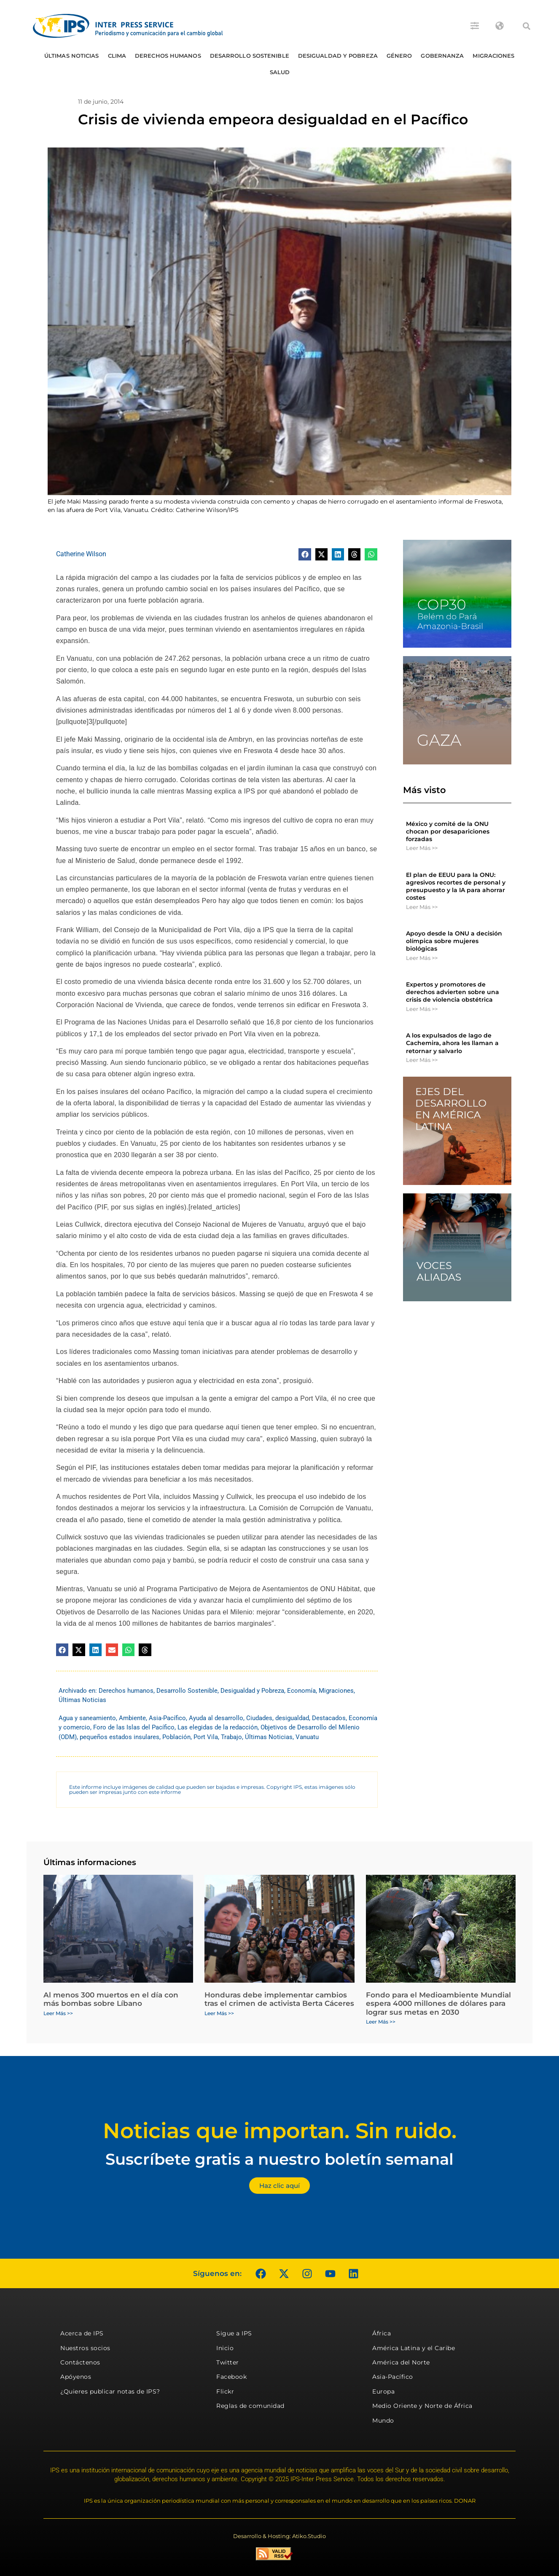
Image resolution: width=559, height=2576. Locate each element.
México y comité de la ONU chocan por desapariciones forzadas (447, 831)
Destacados (329, 1718)
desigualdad (292, 1718)
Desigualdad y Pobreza (338, 55)
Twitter (227, 2362)
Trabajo (231, 1737)
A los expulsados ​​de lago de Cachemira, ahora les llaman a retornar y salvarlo (452, 1043)
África (381, 2333)
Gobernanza (442, 55)
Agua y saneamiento (87, 1718)
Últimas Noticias (71, 55)
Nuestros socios (85, 2348)
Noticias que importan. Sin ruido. (280, 2131)
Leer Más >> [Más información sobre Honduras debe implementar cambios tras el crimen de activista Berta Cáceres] (219, 2013)
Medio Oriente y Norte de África (422, 2406)
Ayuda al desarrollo (216, 1718)
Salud (280, 72)
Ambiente (132, 1718)
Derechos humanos (168, 55)
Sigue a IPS (234, 2333)
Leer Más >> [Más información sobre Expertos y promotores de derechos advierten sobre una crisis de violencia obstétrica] (422, 1008)
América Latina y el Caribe (413, 2348)
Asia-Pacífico (167, 1718)
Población (176, 1737)
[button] (526, 26)
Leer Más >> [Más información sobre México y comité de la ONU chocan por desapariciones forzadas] (422, 847)
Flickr (225, 2391)
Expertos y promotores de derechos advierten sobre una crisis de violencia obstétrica (452, 992)
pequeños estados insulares (119, 1737)
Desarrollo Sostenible (249, 55)
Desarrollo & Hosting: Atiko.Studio (279, 2536)
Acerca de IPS (82, 2333)
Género (399, 55)
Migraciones (493, 55)
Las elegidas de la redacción (217, 1727)
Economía (301, 1690)
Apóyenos (75, 2376)
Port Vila (206, 1737)
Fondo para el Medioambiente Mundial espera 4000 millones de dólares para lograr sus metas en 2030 (438, 2003)
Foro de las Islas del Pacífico (134, 1727)
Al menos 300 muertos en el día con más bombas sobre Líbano (110, 1999)
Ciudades (259, 1718)
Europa (383, 2391)
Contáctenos (80, 2362)
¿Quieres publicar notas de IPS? (110, 2391)
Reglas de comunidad (250, 2406)
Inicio (225, 2348)
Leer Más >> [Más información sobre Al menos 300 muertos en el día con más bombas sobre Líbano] (58, 2013)
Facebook (231, 2376)
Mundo (383, 2420)
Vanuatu (307, 1737)
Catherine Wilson (81, 554)
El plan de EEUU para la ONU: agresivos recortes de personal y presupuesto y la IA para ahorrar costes (455, 886)
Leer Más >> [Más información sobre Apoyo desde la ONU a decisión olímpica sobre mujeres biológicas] (422, 957)
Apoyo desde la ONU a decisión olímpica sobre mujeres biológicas (454, 941)
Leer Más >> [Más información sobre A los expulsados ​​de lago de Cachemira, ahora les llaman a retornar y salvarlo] (422, 1059)
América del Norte (401, 2362)
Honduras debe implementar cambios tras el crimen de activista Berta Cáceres (279, 1999)
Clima (117, 55)
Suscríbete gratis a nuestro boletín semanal (279, 2159)
